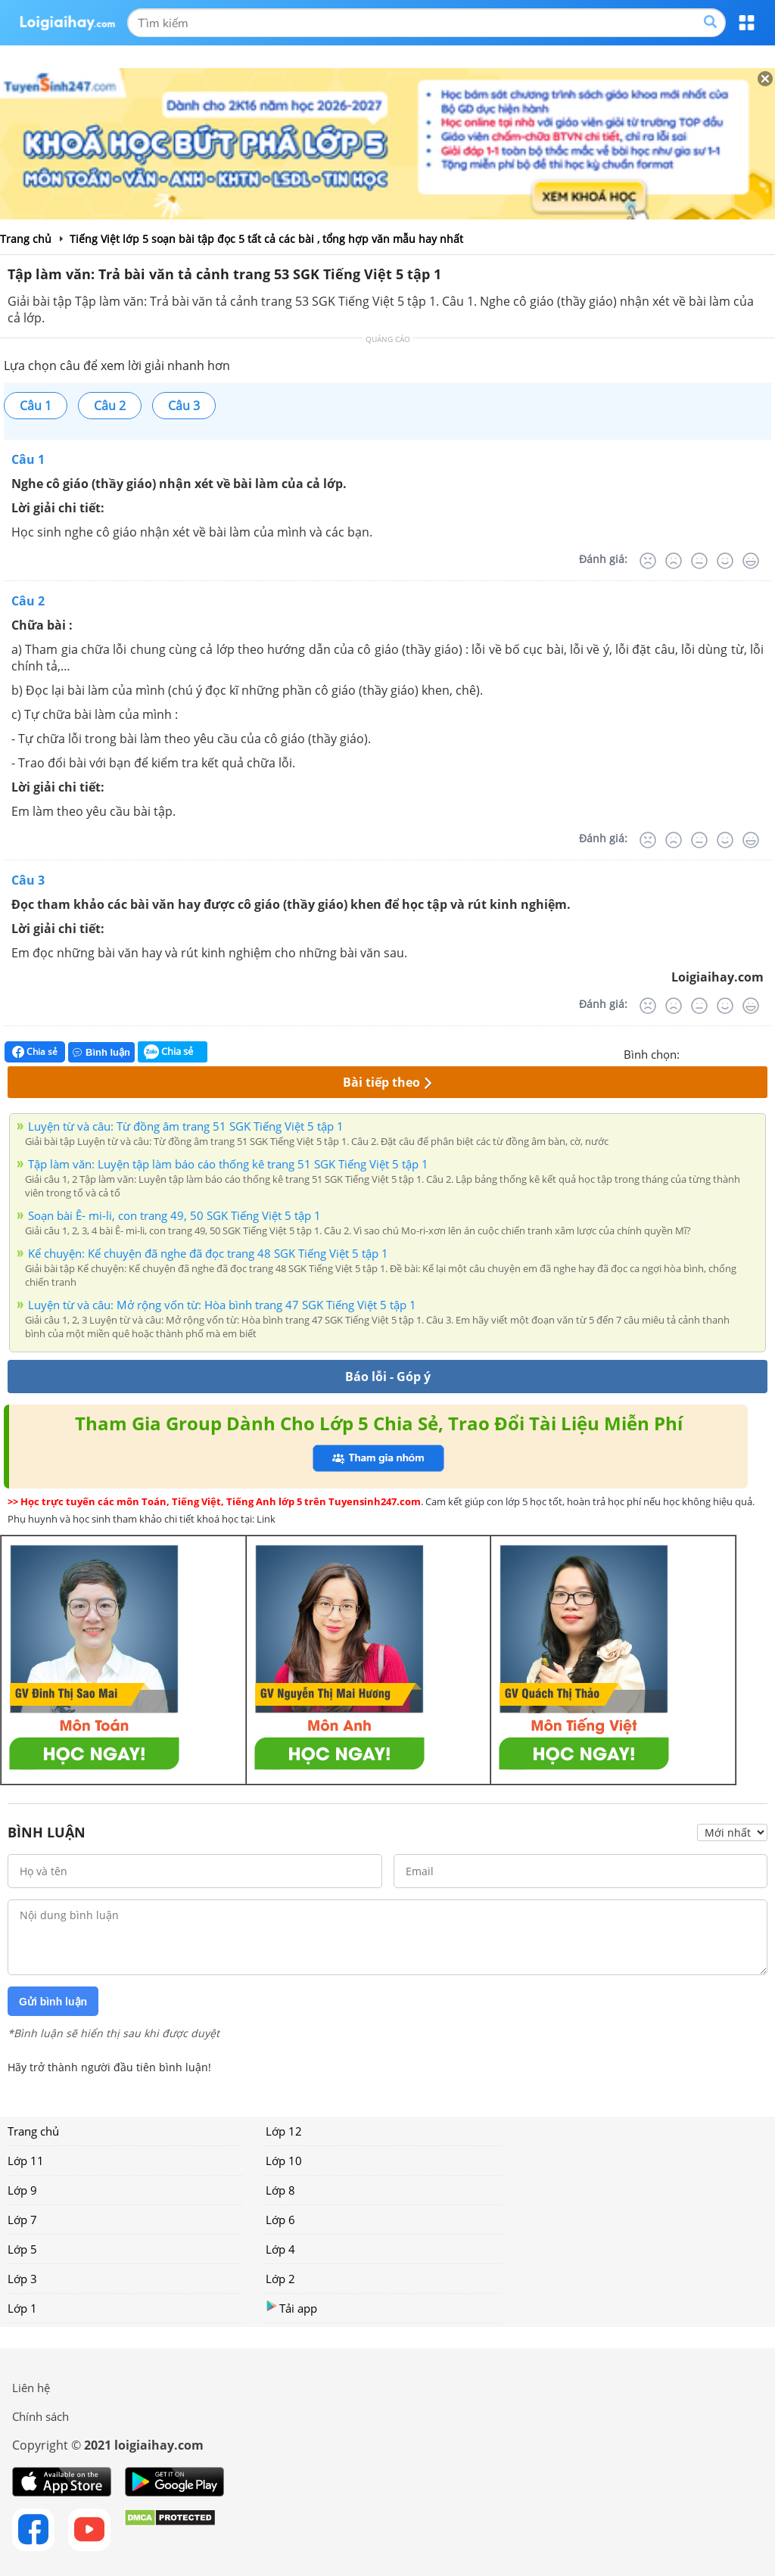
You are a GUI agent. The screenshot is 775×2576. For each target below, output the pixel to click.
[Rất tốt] (751, 561)
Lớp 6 (280, 2219)
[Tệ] (673, 561)
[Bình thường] (699, 561)
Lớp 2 (280, 2278)
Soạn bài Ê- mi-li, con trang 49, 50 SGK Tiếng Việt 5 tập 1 (174, 1215)
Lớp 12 (284, 2131)
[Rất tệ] (648, 561)
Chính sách (40, 2416)
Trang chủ (33, 2131)
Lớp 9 (22, 2190)
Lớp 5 (22, 2249)
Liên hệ (31, 2387)
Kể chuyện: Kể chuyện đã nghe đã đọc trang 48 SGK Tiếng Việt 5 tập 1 (208, 1253)
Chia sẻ (35, 1052)
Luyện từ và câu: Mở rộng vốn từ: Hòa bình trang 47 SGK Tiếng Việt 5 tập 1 (222, 1304)
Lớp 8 (280, 2190)
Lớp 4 (280, 2249)
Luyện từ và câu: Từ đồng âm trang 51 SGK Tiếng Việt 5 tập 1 (186, 1126)
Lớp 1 (22, 2308)
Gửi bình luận (53, 2002)
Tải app (291, 2308)
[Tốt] (725, 561)
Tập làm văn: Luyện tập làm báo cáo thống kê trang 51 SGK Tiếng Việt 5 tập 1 (228, 1163)
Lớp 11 (26, 2160)
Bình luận (101, 1052)
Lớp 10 (284, 2160)
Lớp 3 (22, 2278)
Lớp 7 (22, 2219)
